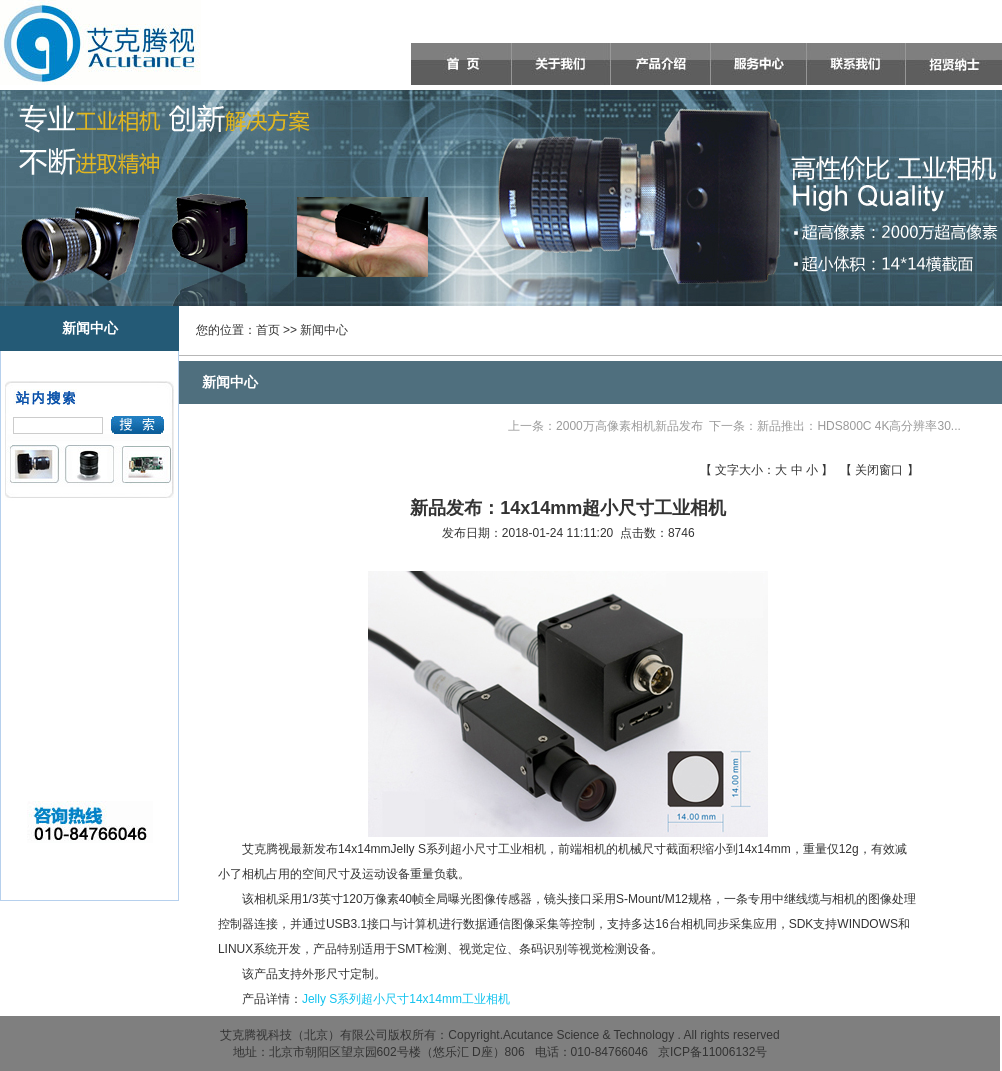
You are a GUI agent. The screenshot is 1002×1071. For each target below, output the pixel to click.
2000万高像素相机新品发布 (629, 426)
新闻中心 (324, 330)
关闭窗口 (879, 470)
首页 (268, 330)
